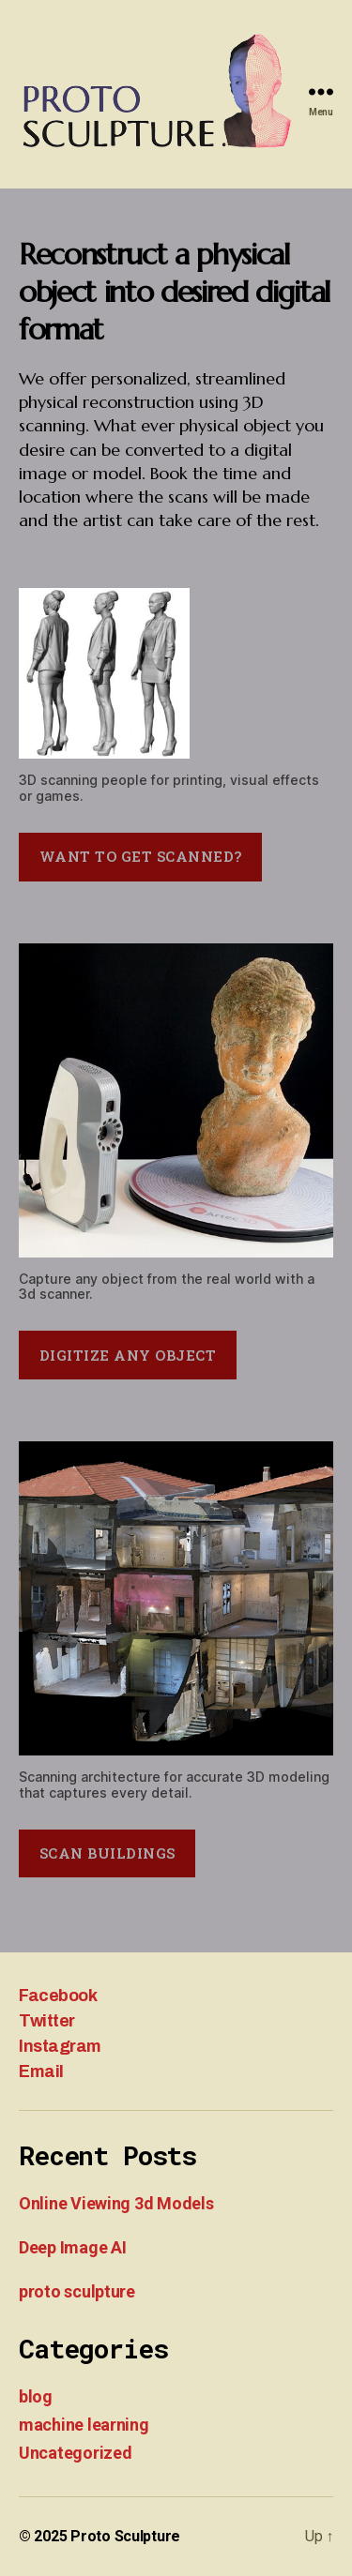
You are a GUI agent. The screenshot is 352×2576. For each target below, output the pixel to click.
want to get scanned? (140, 856)
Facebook (58, 1995)
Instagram (60, 2046)
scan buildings (107, 1853)
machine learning (84, 2424)
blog (36, 2396)
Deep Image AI (73, 2247)
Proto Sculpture (125, 2536)
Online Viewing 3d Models (116, 2203)
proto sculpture (77, 2291)
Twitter (47, 2020)
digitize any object (128, 1355)
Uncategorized (75, 2453)
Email (41, 2071)
